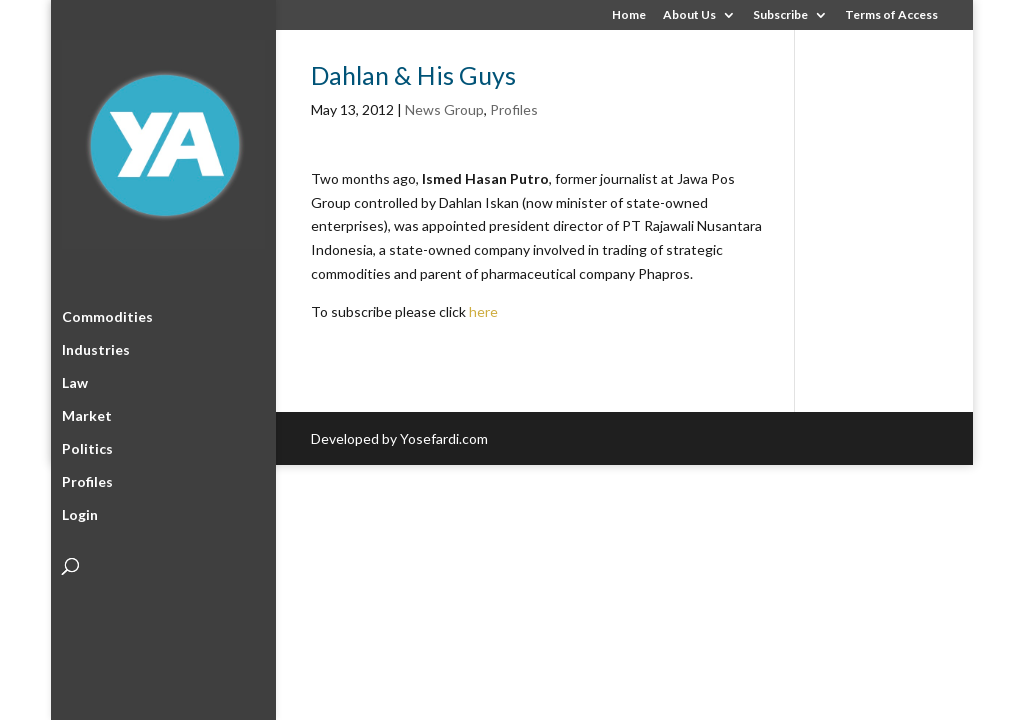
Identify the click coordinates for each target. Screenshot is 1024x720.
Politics (87, 445)
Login (80, 511)
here (483, 311)
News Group (444, 109)
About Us (689, 15)
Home (629, 15)
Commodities (107, 313)
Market (87, 412)
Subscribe (780, 15)
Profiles (87, 478)
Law (75, 379)
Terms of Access (891, 15)
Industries (96, 346)
